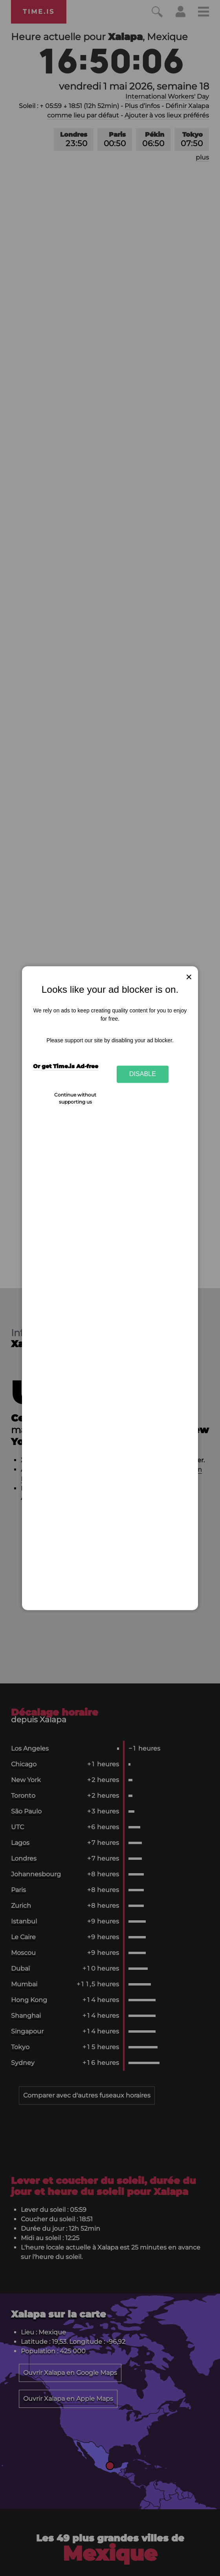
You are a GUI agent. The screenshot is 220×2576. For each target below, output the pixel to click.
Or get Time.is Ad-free (65, 1066)
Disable (142, 1074)
